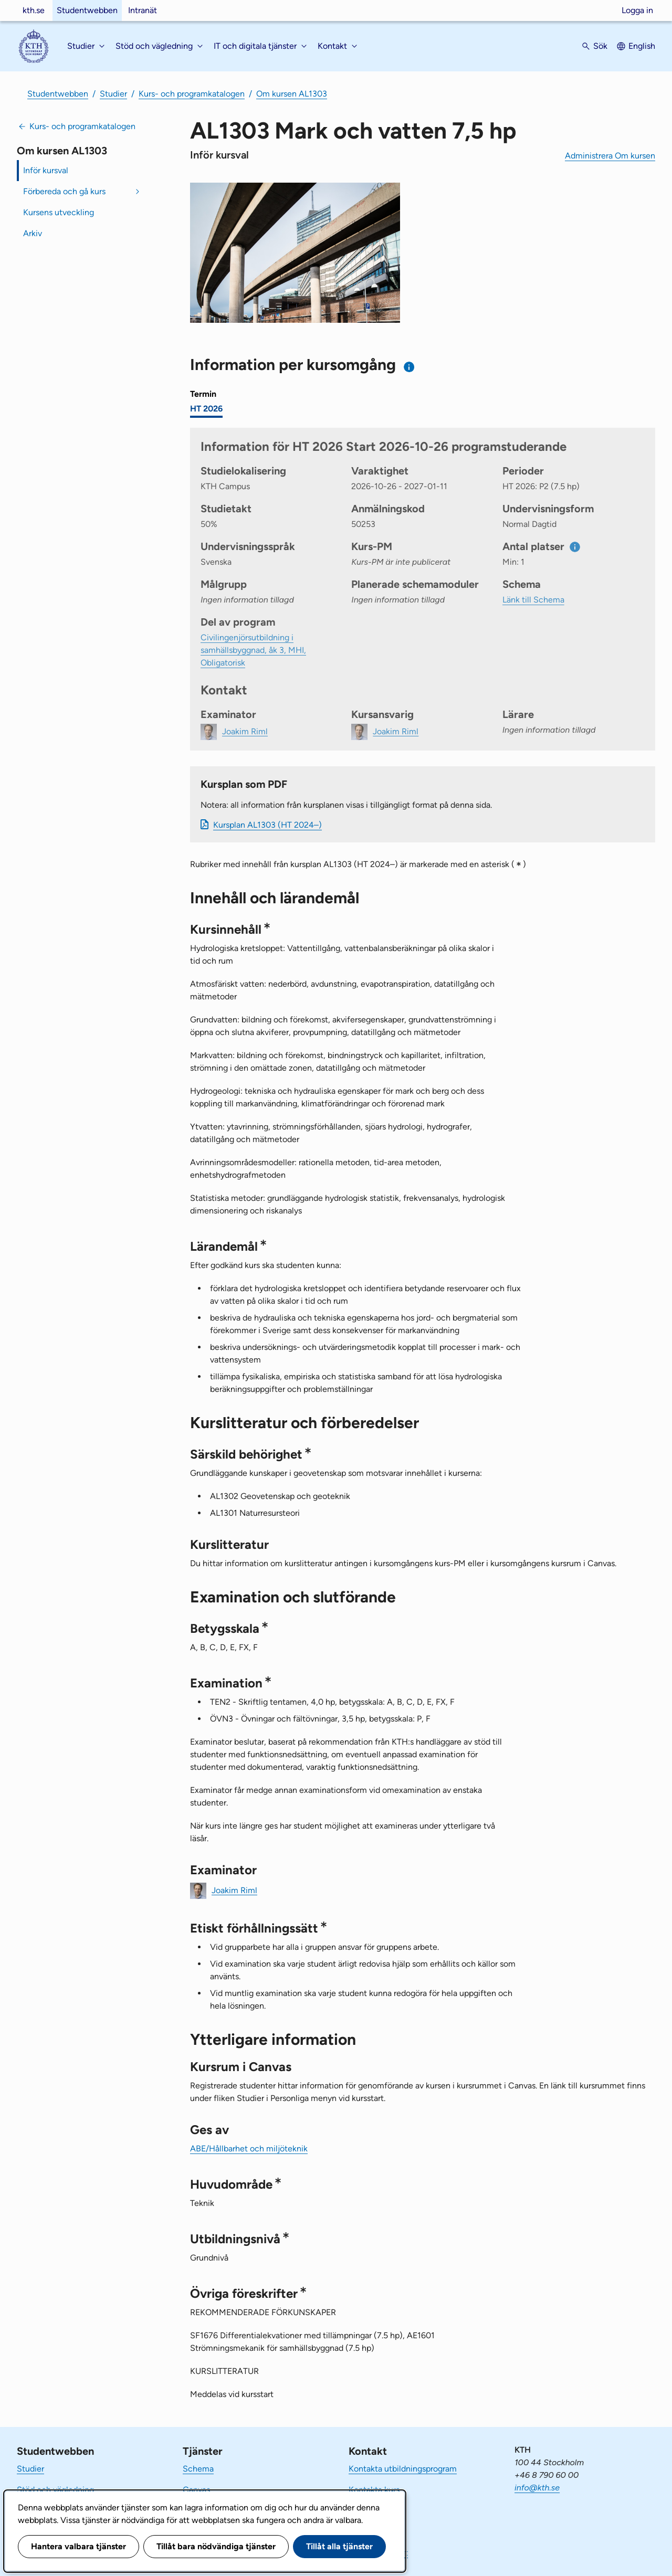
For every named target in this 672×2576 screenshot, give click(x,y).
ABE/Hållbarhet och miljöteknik (249, 2148)
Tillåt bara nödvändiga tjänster (216, 2546)
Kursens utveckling (58, 212)
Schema (198, 2469)
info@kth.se (537, 2488)
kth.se (34, 10)
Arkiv (32, 233)
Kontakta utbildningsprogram (403, 2469)
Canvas (196, 2490)
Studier (113, 94)
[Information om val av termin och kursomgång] (409, 367)
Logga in (637, 10)
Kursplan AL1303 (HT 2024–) (267, 825)
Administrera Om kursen (610, 156)
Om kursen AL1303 (291, 94)
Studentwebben (87, 10)
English (641, 46)
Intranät (142, 10)
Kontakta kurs (374, 2490)
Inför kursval (45, 170)
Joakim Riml (234, 1890)
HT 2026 (206, 409)
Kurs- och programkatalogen (192, 94)
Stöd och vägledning (55, 2490)
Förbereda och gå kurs (64, 191)
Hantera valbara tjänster (78, 2546)
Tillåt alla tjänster (339, 2546)
